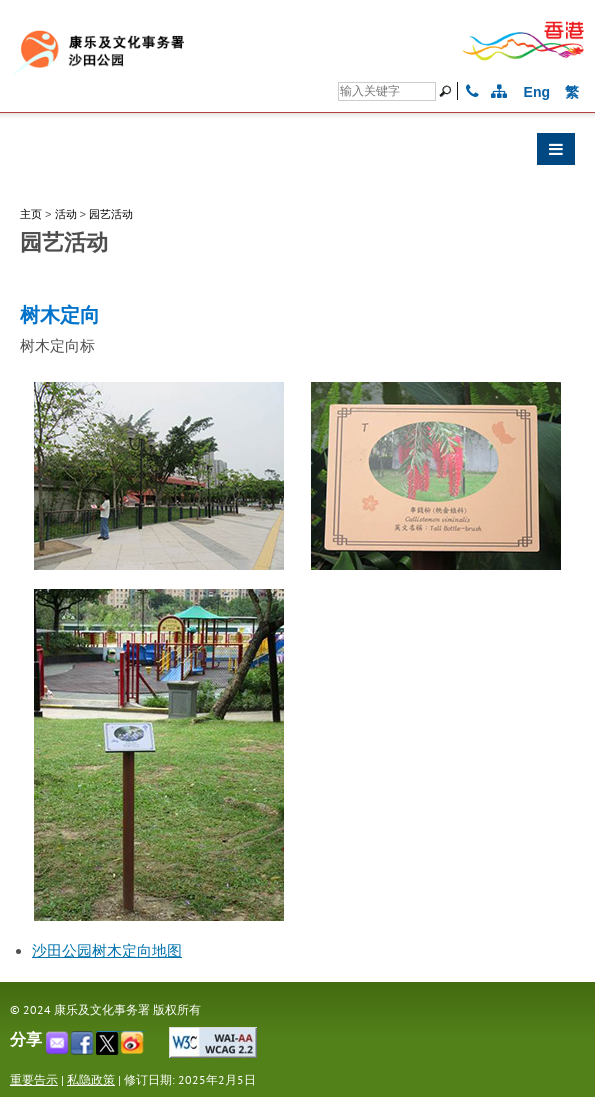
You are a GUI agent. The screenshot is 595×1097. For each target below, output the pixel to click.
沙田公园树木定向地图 (107, 951)
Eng (537, 92)
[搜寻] (387, 91)
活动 (66, 214)
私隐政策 (91, 1079)
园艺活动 (111, 214)
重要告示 (34, 1079)
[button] (297, 154)
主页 (31, 214)
